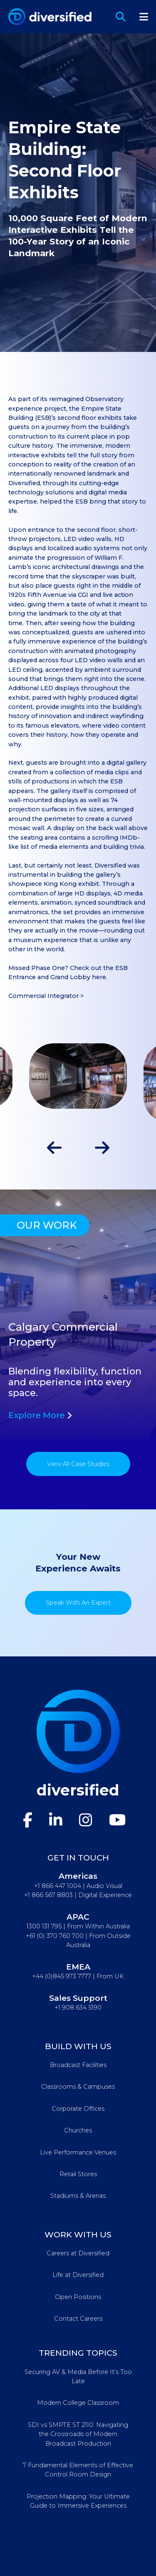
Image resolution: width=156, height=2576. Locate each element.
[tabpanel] (78, 1314)
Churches (78, 2130)
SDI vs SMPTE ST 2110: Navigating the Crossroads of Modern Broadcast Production (78, 2434)
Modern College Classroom (78, 2402)
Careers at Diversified (78, 2253)
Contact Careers (78, 2318)
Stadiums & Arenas (78, 2195)
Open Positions (78, 2297)
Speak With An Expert (78, 1602)
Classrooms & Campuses (78, 2086)
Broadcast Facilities (78, 2065)
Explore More (40, 1415)
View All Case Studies (78, 1464)
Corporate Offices (78, 2108)
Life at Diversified (78, 2275)
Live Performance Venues (78, 2152)
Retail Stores (78, 2174)
